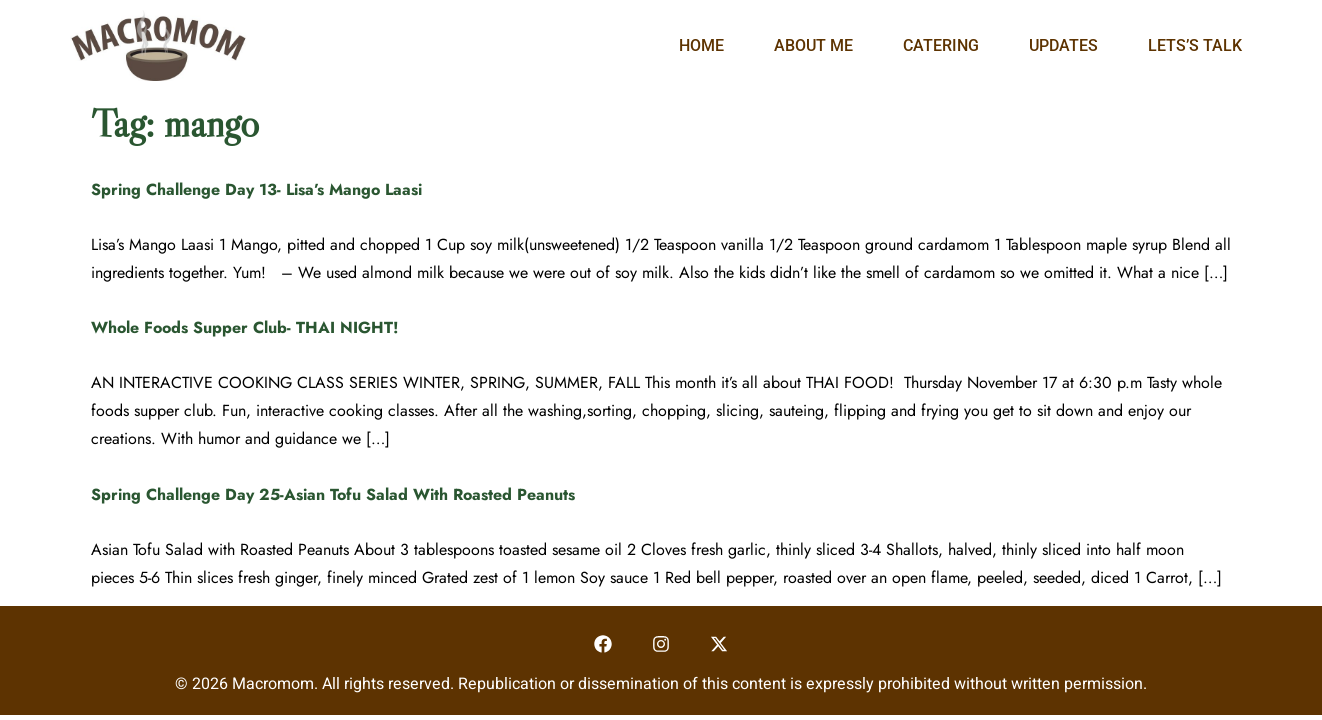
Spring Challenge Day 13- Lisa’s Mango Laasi (256, 189)
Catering (941, 45)
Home (701, 45)
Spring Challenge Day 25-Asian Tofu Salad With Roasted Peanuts (333, 494)
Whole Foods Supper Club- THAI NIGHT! (245, 327)
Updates (1063, 45)
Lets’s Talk (1195, 45)
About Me (813, 45)
